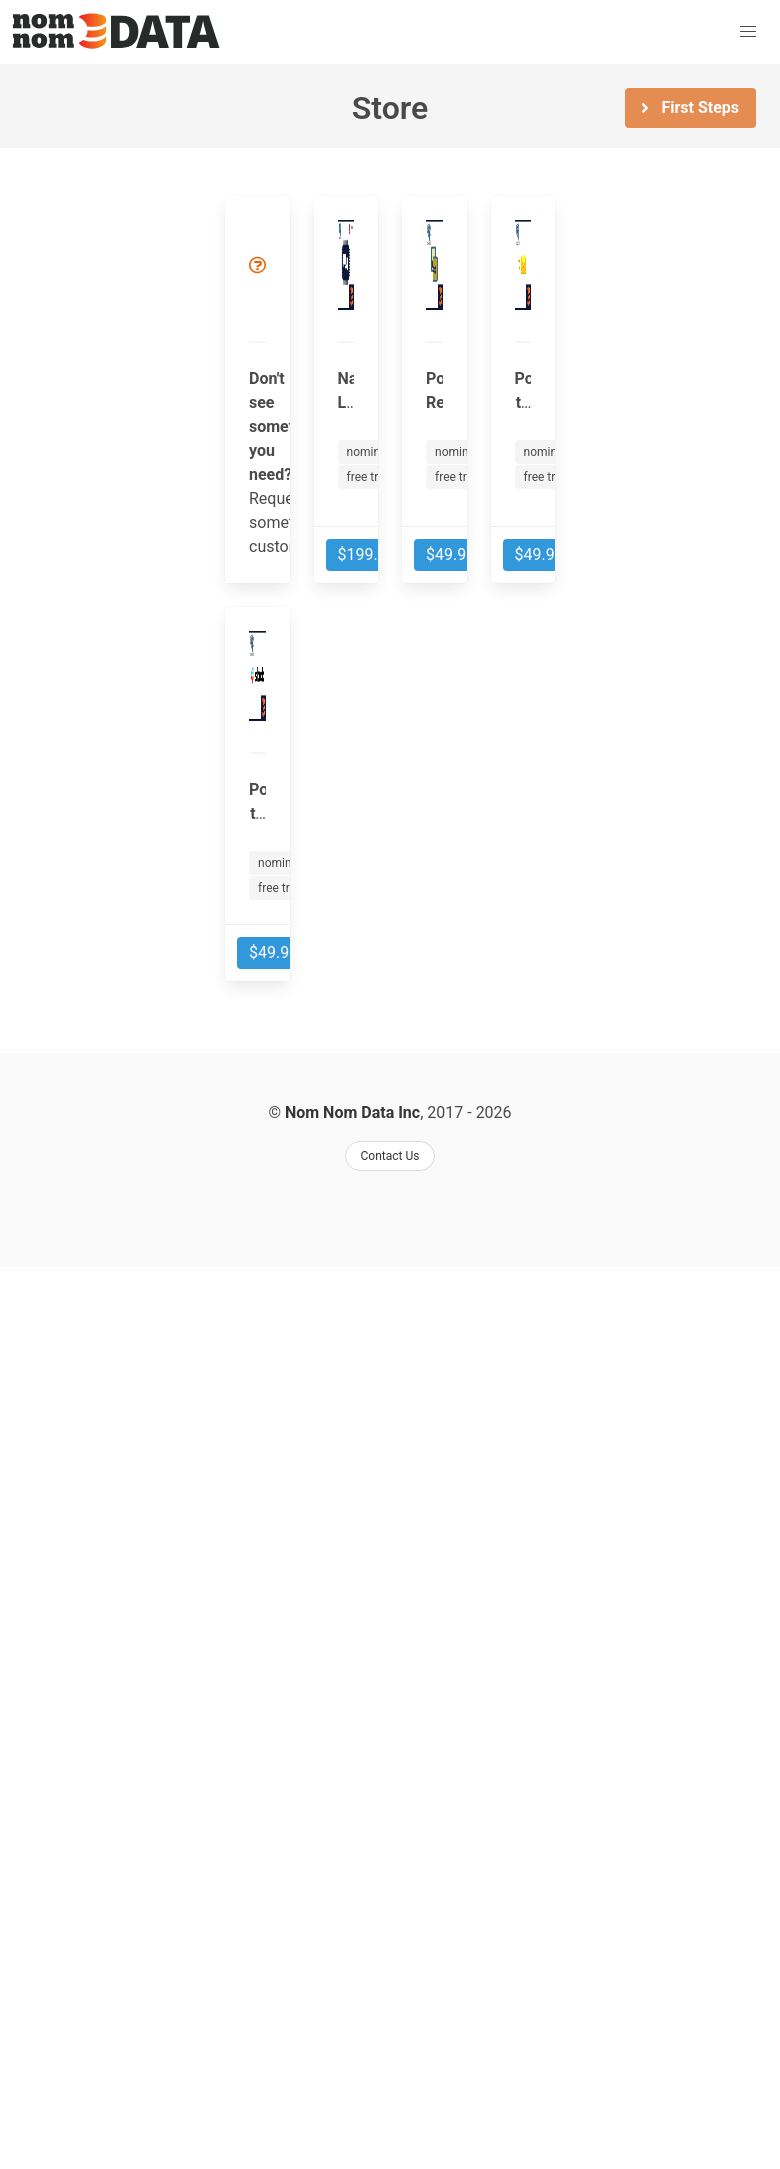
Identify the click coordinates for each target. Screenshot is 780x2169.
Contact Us (390, 1156)
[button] (748, 32)
